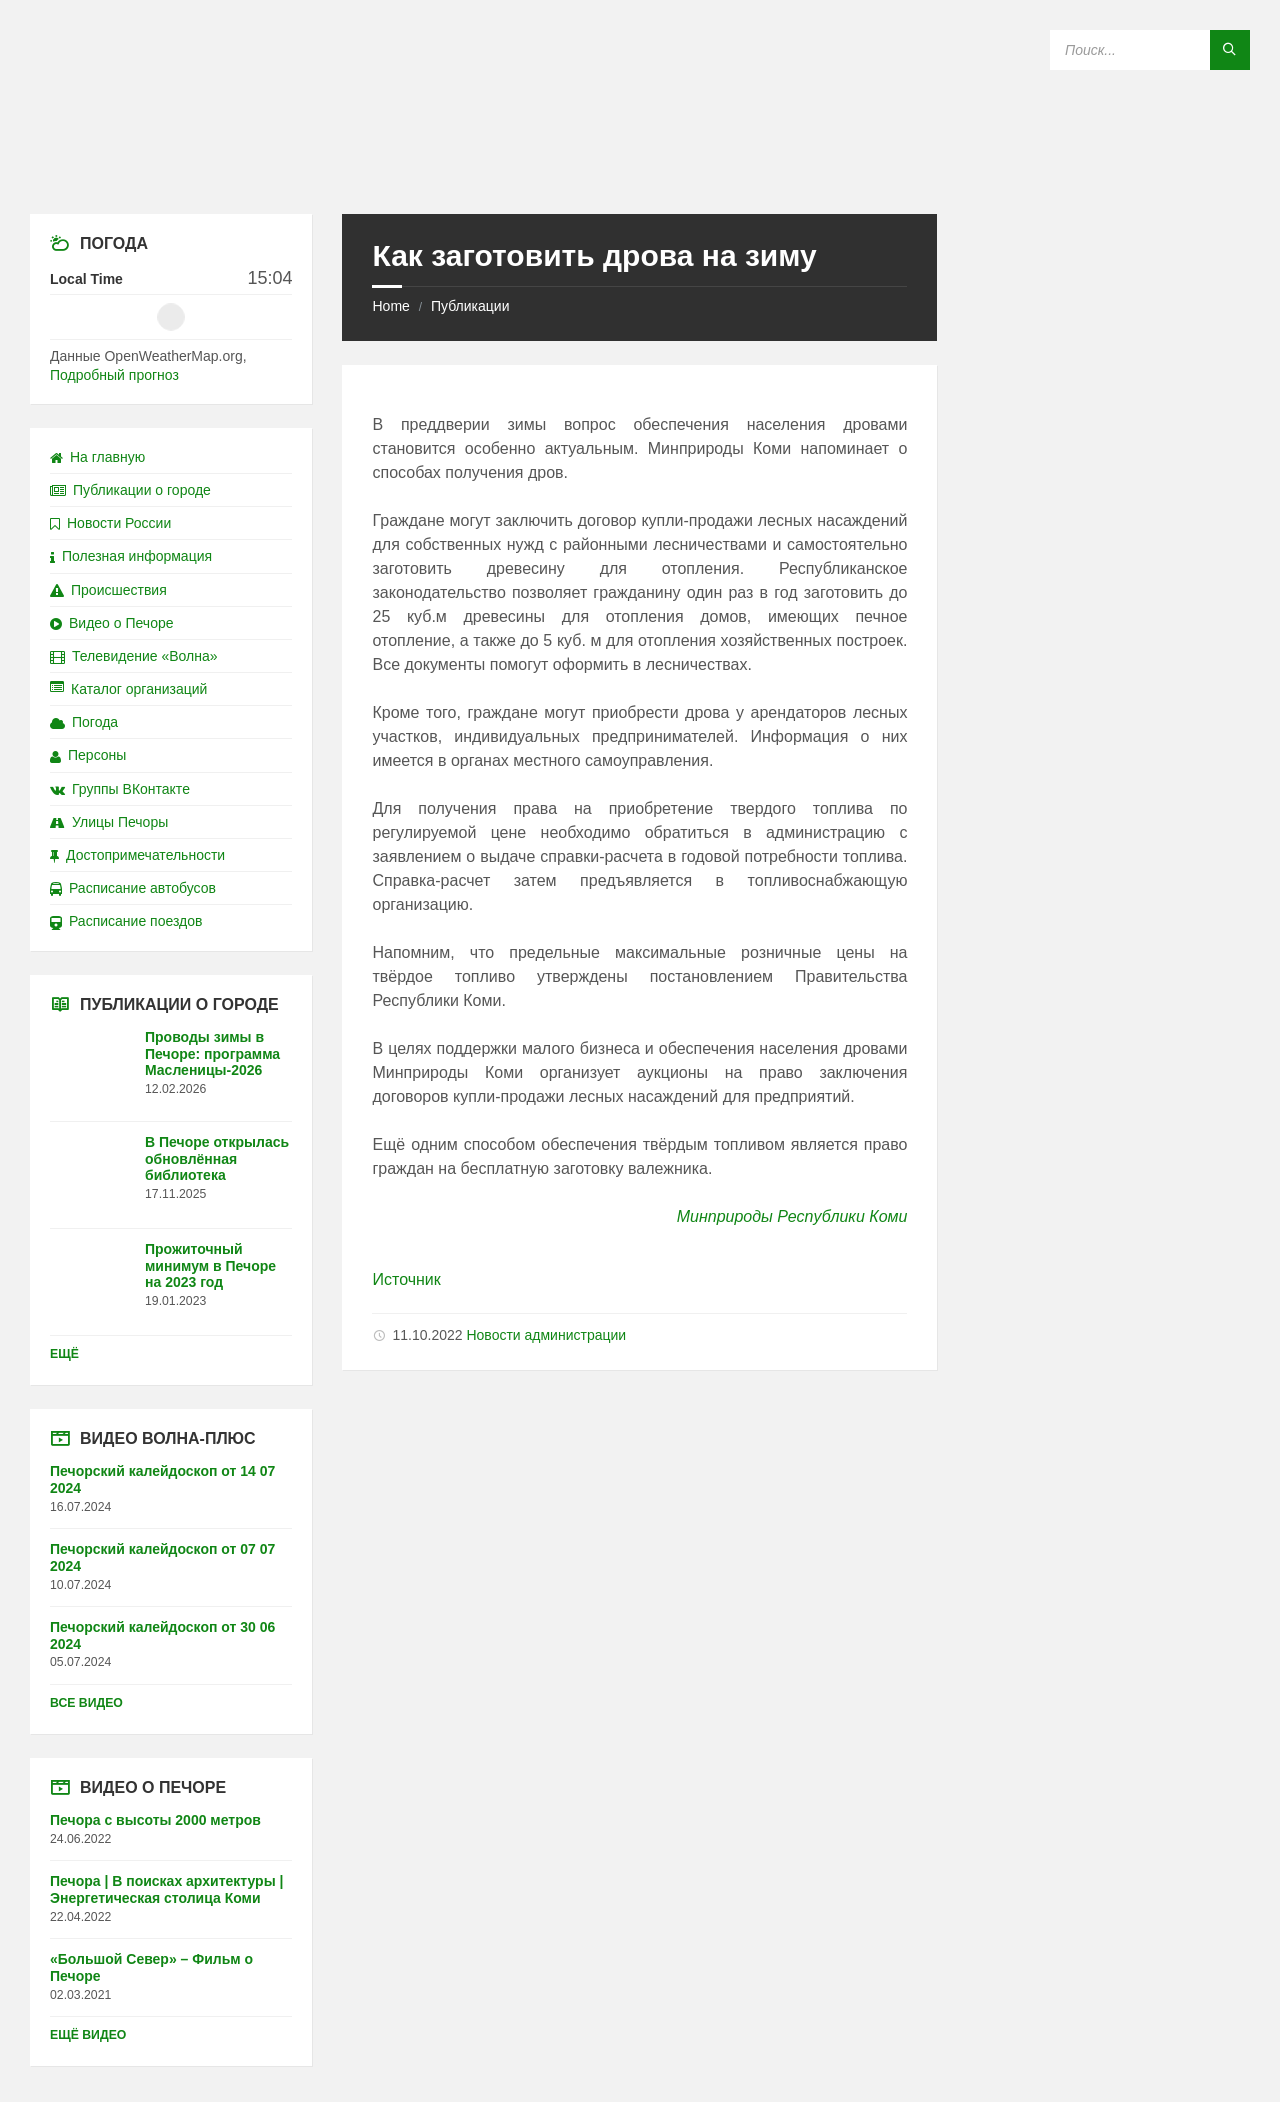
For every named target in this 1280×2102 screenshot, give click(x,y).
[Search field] (1150, 50)
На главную (97, 457)
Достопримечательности (137, 855)
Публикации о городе (130, 490)
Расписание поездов (126, 921)
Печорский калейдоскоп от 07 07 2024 (162, 1557)
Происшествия (108, 590)
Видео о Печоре (112, 623)
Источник (406, 1279)
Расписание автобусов (133, 888)
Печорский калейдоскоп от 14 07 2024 (162, 1479)
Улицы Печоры (109, 822)
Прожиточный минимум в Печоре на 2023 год (210, 1266)
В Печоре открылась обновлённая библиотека (217, 1159)
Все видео (86, 1703)
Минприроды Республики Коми (792, 1216)
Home (390, 306)
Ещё (64, 1354)
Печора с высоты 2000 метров (155, 1820)
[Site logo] (640, 174)
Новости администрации (546, 1335)
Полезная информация (131, 556)
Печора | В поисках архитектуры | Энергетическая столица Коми (166, 1889)
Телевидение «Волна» (134, 656)
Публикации (470, 306)
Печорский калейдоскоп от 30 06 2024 (162, 1635)
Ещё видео (88, 2035)
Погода (84, 722)
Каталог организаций (128, 689)
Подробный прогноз (114, 375)
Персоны (88, 755)
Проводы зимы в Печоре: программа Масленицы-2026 (212, 1054)
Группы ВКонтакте (120, 789)
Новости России (110, 523)
